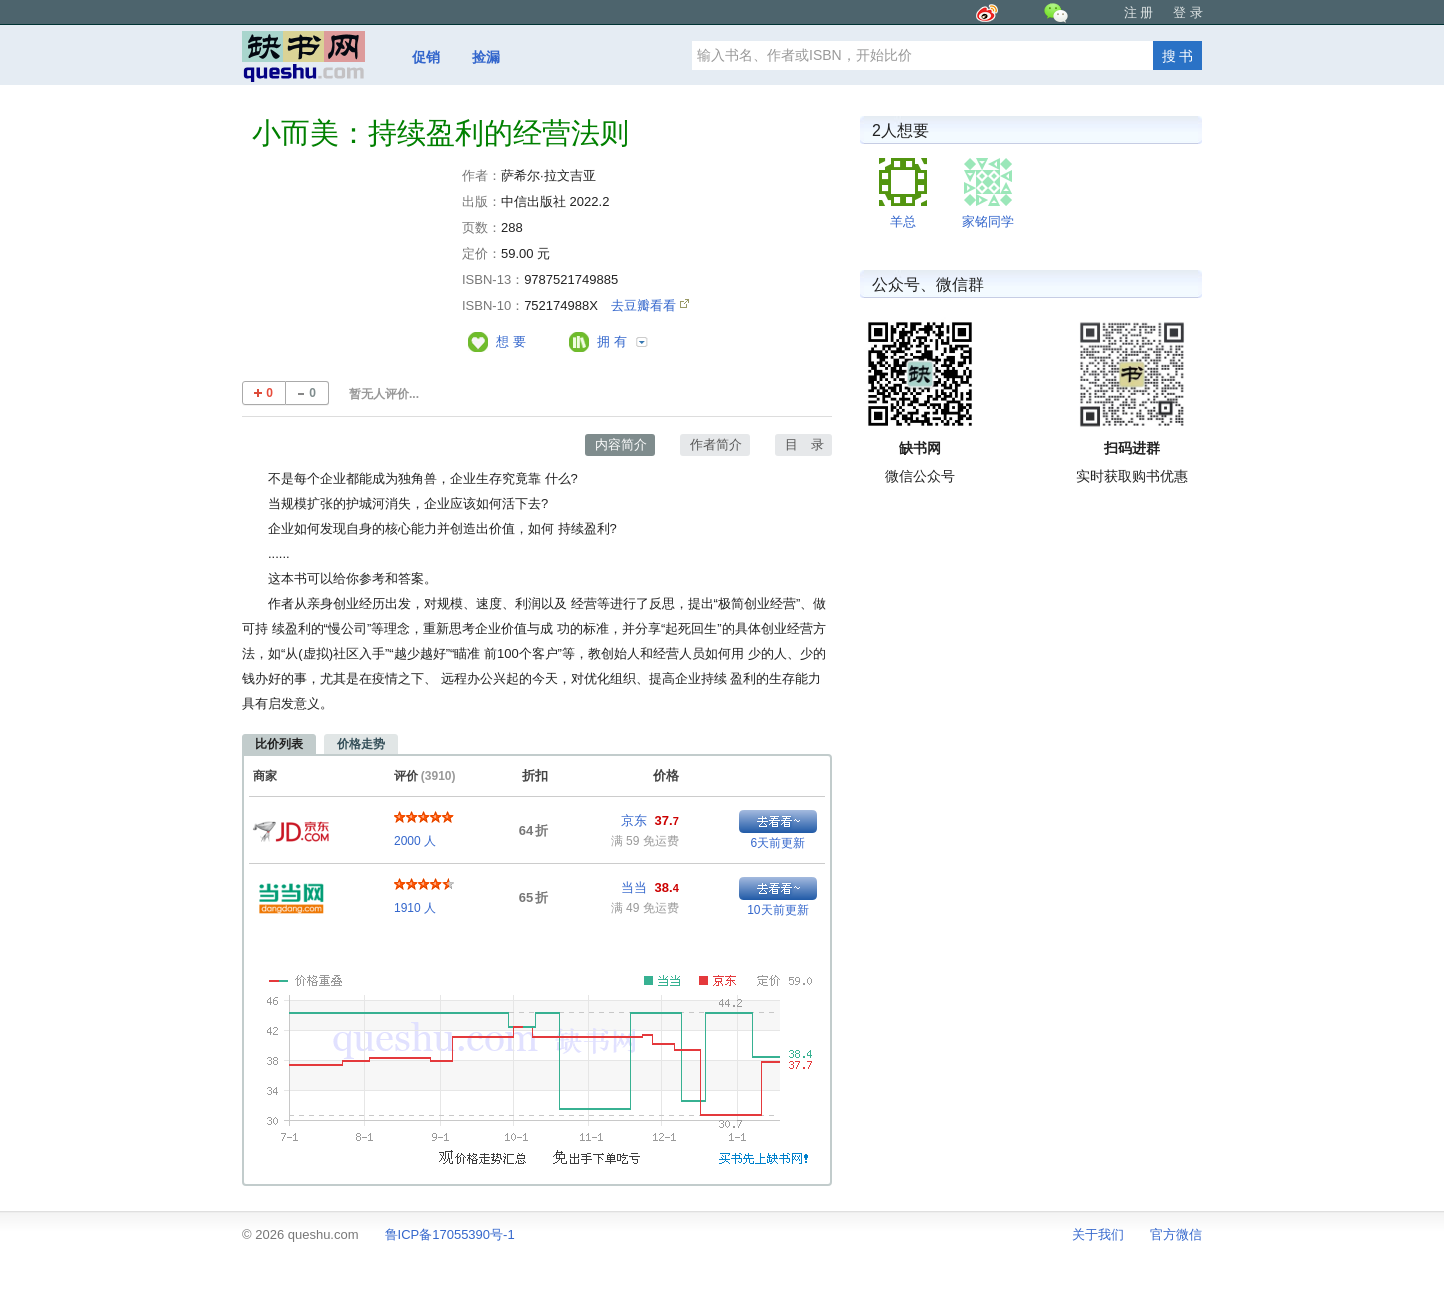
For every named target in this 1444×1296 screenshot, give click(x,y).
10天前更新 (777, 910)
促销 (426, 57)
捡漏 (486, 57)
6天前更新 (778, 843)
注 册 (1139, 12)
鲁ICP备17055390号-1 (450, 1234)
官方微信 (1176, 1234)
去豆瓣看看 (645, 305)
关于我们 (1098, 1234)
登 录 (1188, 12)
